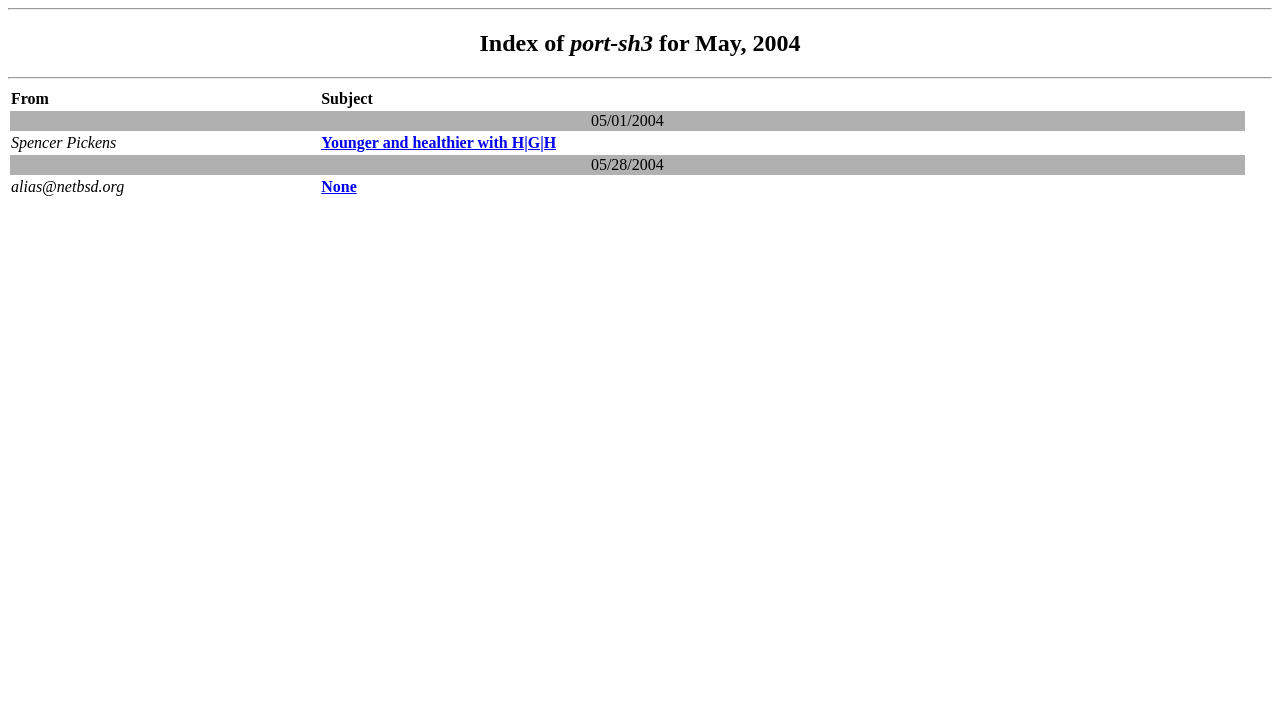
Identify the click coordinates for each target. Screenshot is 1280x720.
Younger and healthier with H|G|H (438, 142)
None (339, 186)
